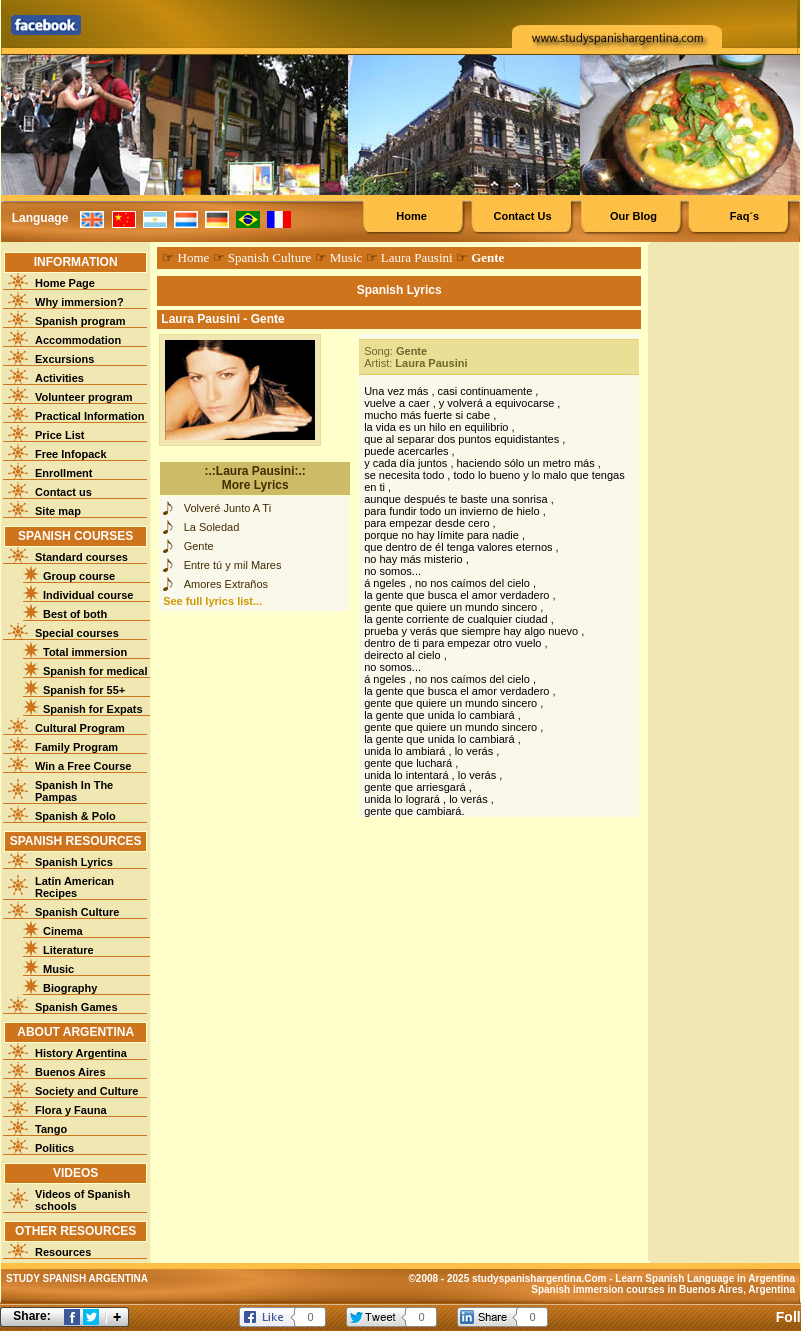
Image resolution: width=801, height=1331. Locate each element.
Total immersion (85, 652)
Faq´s (744, 216)
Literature (68, 950)
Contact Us (522, 216)
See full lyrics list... (212, 601)
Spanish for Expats (93, 709)
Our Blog (633, 216)
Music (58, 969)
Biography (70, 988)
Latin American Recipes (74, 887)
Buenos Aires (70, 1072)
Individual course (88, 595)
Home (411, 216)
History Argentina (81, 1053)
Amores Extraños (226, 584)
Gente (199, 546)
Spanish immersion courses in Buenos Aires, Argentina (663, 1289)
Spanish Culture (77, 912)
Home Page (65, 283)
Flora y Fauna (71, 1110)
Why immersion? (79, 302)
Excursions (64, 359)
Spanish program (80, 321)
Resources (63, 1252)
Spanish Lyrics (74, 862)
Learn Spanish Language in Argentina (705, 1278)
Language (40, 218)
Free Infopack (71, 454)
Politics (54, 1148)
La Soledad (212, 527)
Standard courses (81, 557)
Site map (58, 511)
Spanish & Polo (75, 816)
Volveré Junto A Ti (227, 508)
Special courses (77, 633)
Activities (59, 378)
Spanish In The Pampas (74, 791)
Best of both (75, 614)
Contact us (63, 492)
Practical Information (89, 416)
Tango (51, 1129)
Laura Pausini (417, 257)
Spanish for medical (95, 671)
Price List (60, 435)
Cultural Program (80, 728)
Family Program (76, 747)
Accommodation (78, 340)
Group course (79, 576)
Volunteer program (84, 397)
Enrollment (63, 473)
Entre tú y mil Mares (233, 565)
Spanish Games (76, 1007)
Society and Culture (86, 1091)
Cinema (63, 931)
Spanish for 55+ (84, 690)
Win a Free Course (83, 766)
